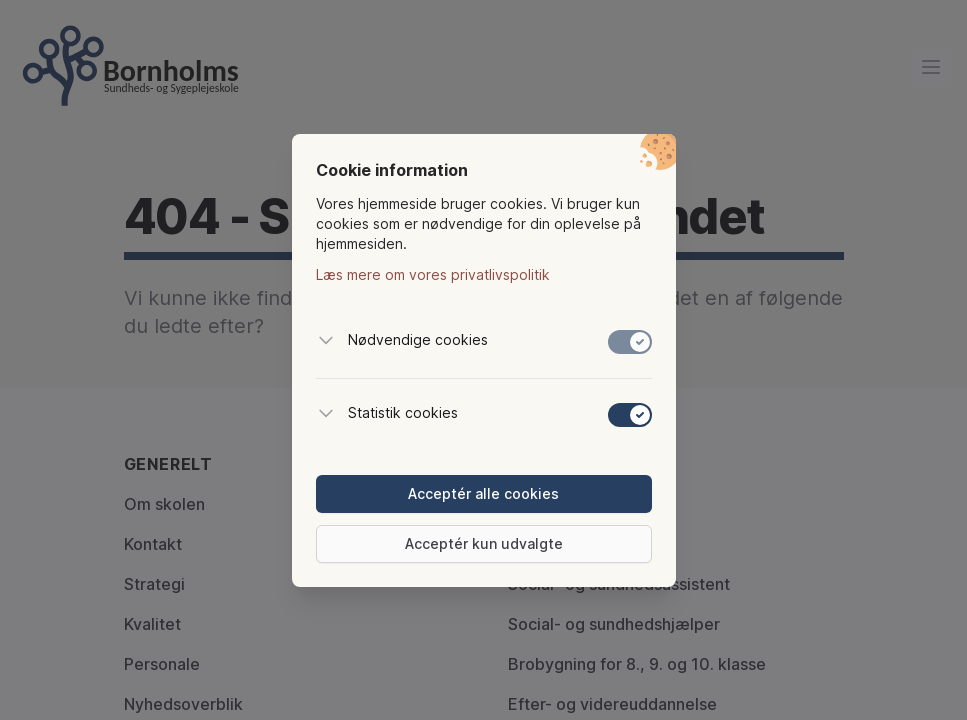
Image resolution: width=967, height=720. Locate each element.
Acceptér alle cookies (483, 493)
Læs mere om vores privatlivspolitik (433, 274)
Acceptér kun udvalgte (484, 543)
